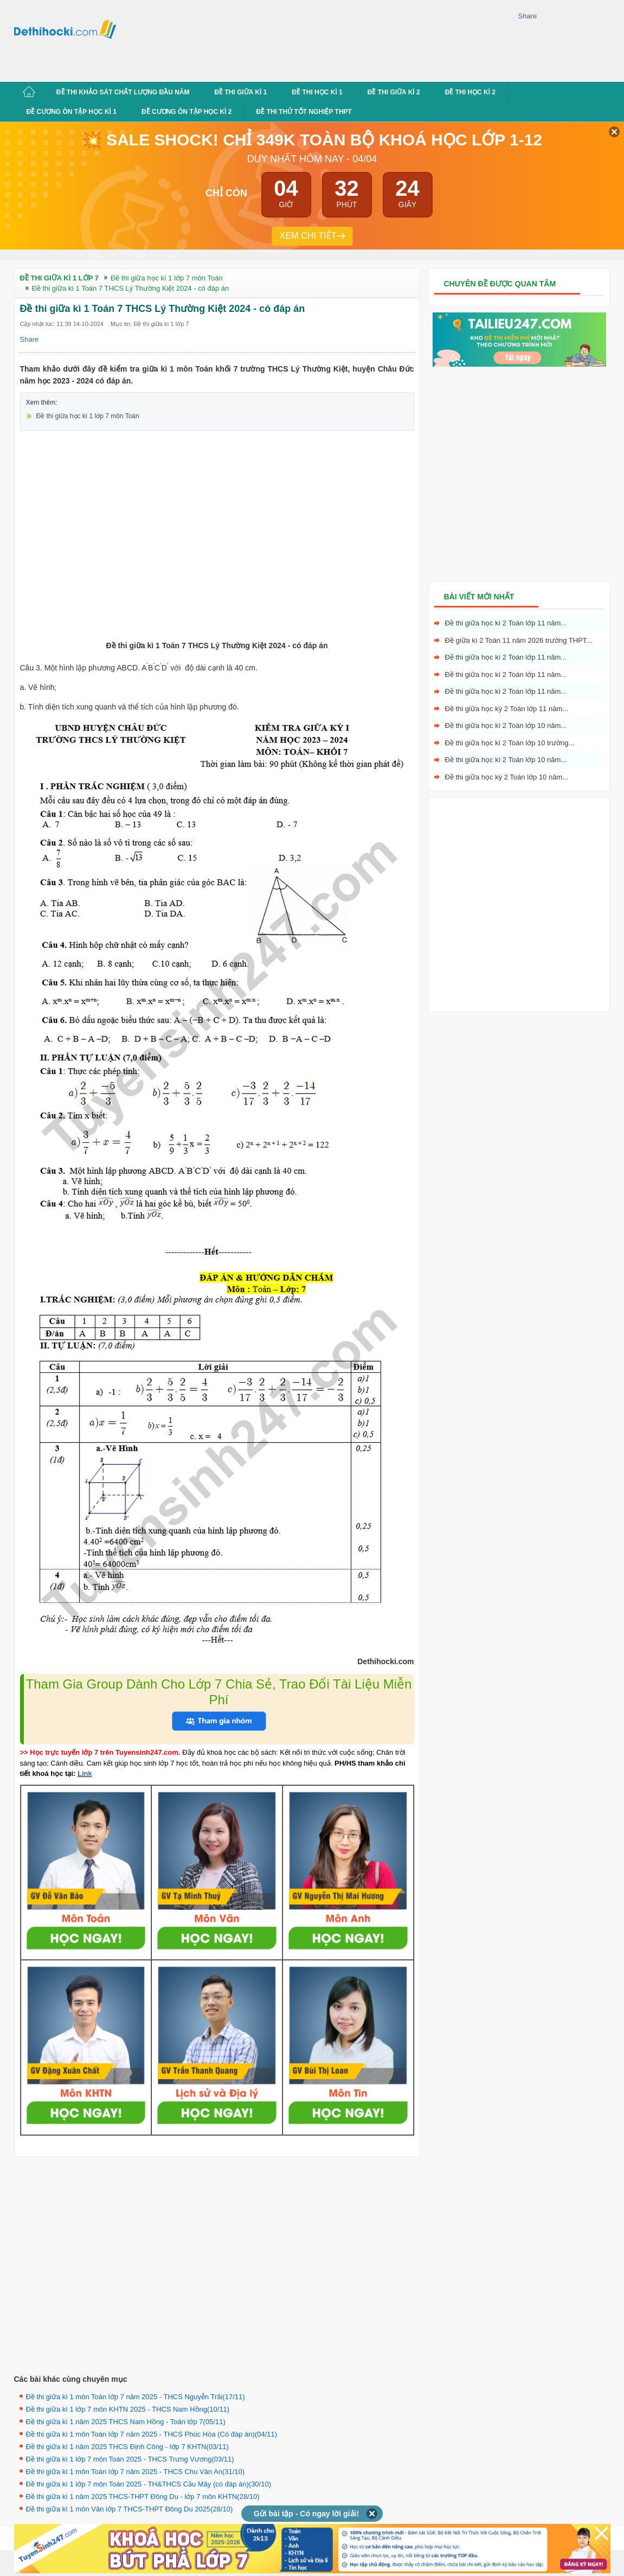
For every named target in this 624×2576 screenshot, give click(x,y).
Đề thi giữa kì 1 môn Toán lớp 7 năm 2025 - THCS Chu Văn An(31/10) (135, 2472)
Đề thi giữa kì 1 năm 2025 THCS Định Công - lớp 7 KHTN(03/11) (127, 2447)
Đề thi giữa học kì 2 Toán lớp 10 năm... (506, 725)
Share (527, 16)
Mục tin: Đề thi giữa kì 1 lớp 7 (150, 324)
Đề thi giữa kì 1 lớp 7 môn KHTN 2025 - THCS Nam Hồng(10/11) (128, 2409)
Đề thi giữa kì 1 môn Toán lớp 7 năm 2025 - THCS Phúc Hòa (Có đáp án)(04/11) (152, 2434)
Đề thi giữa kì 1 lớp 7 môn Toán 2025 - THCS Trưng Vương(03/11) (130, 2459)
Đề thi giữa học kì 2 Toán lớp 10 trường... (510, 743)
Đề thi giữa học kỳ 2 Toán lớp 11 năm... (507, 709)
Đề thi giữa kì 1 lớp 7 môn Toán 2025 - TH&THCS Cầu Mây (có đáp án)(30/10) (149, 2484)
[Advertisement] (170, 39)
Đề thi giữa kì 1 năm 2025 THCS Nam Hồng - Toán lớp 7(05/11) (126, 2422)
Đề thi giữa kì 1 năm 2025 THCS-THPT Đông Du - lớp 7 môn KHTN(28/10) (143, 2496)
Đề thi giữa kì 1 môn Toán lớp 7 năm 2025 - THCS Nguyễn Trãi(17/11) (135, 2397)
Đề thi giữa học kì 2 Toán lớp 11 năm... (506, 623)
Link (85, 1773)
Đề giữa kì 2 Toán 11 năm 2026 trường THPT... (519, 640)
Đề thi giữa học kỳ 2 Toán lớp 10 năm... (507, 777)
